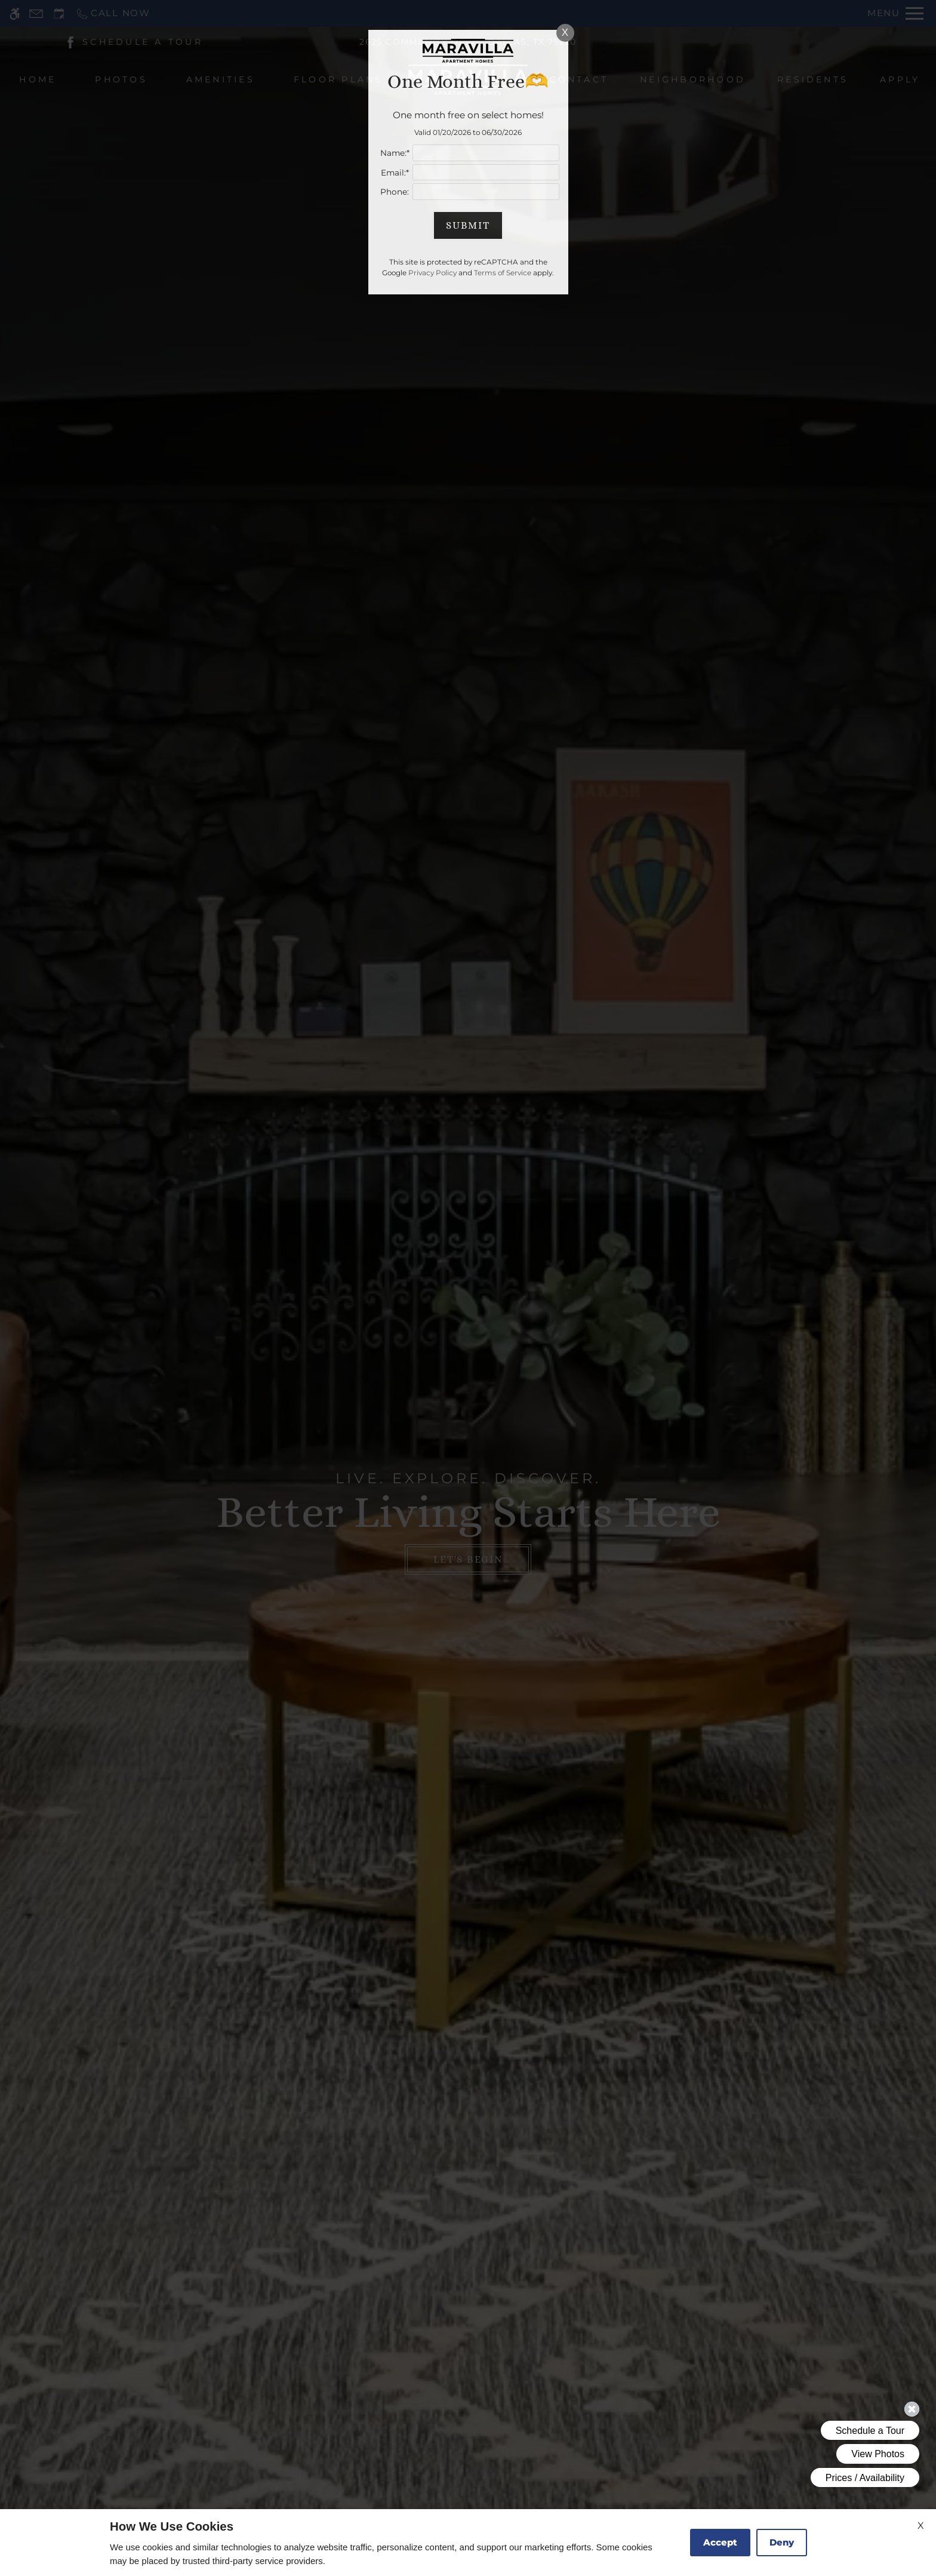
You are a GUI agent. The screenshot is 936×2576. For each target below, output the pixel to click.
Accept (720, 2542)
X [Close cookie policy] (920, 2525)
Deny (781, 2542)
